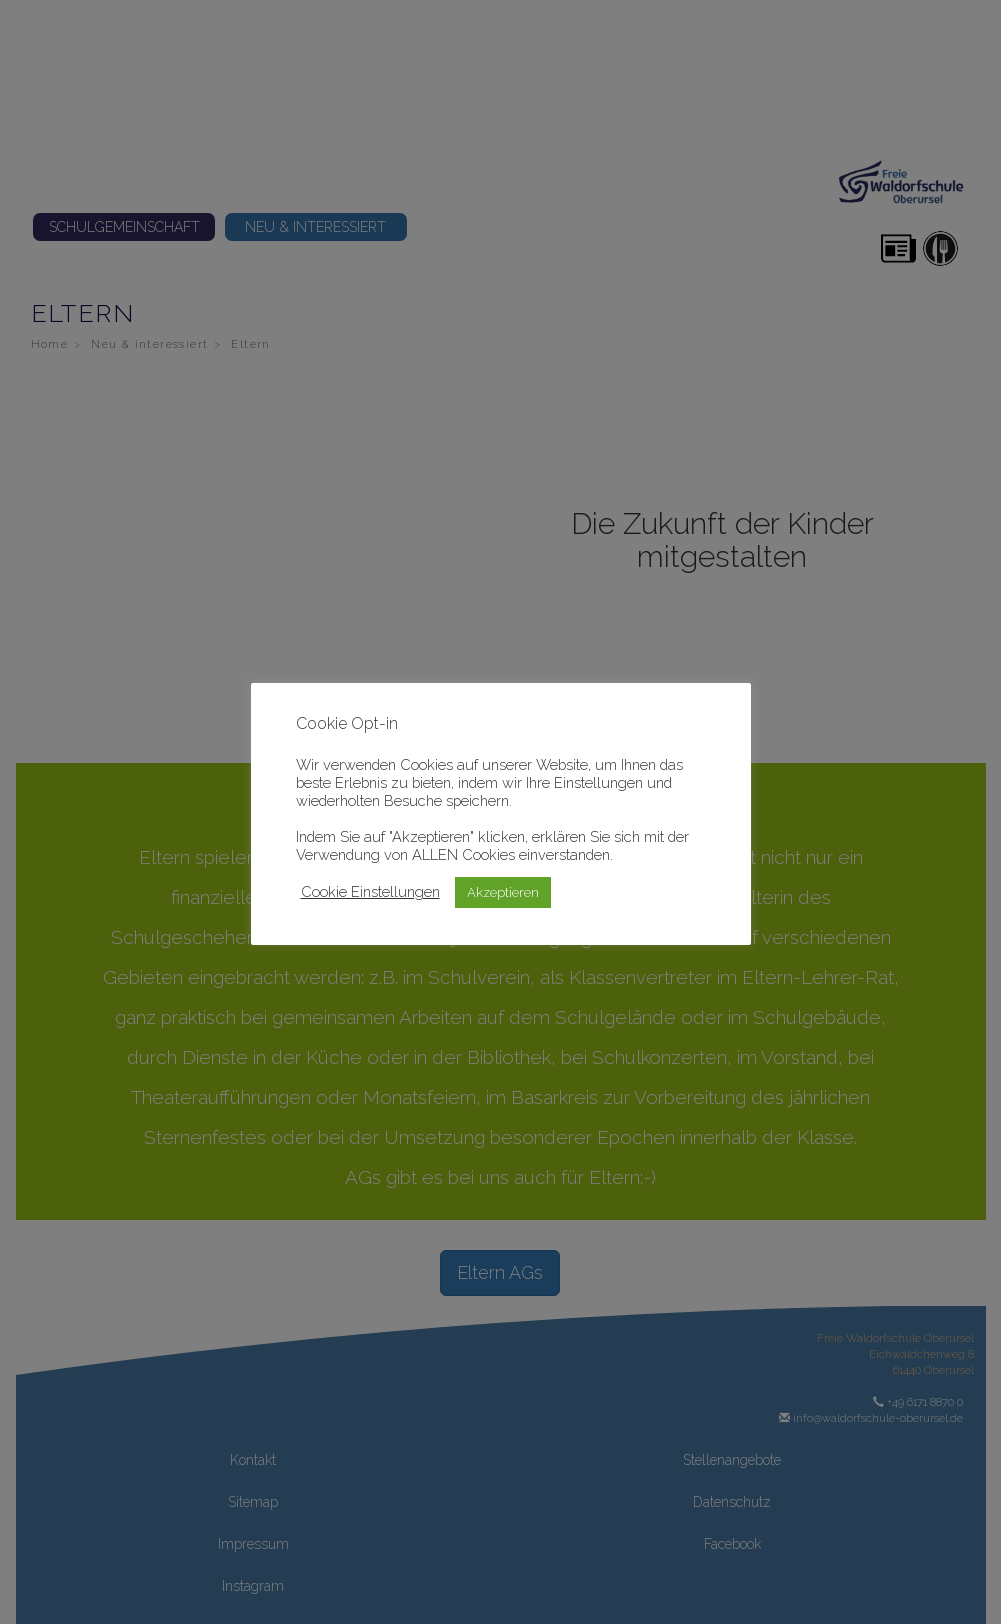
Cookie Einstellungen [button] (370, 891)
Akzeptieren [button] (503, 892)
